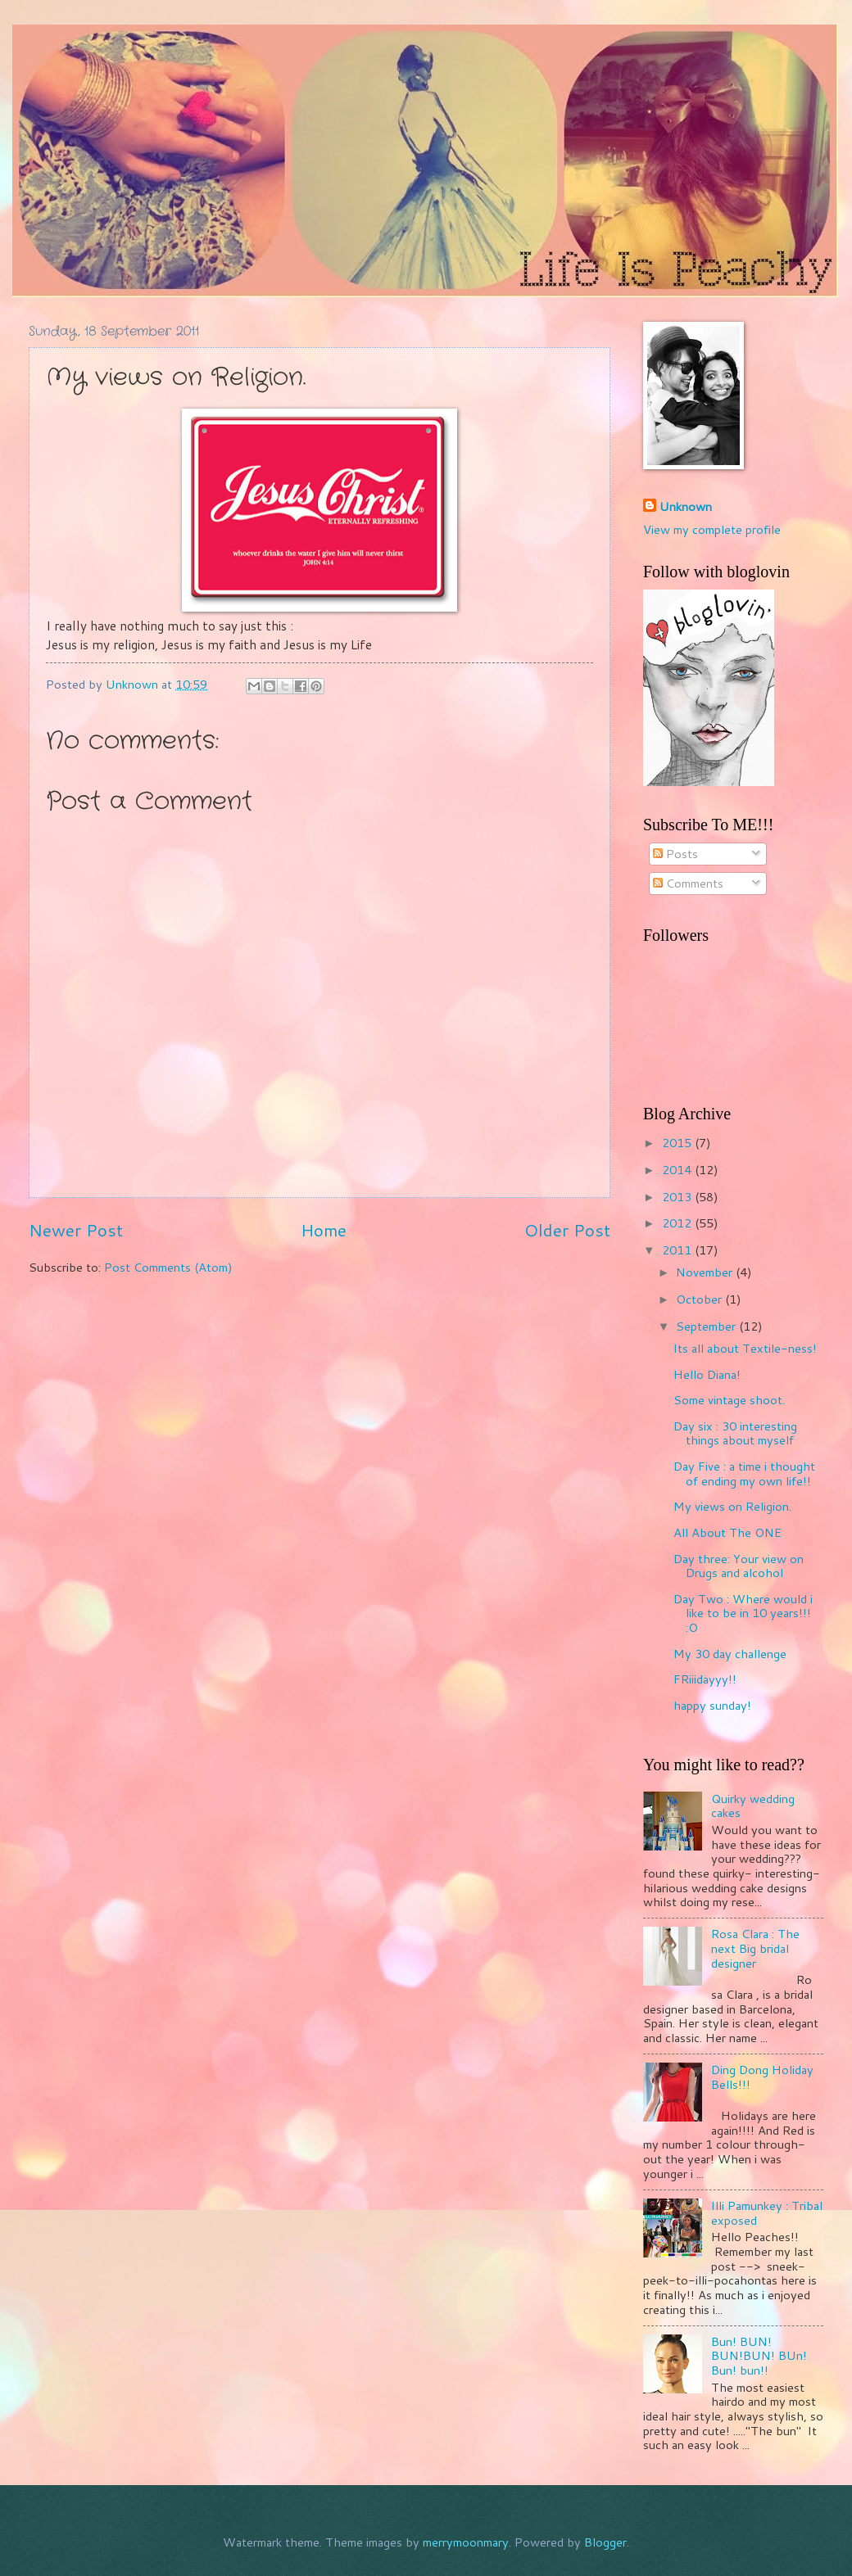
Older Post (567, 1230)
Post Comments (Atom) (168, 1267)
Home (324, 1230)
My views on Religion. (732, 1506)
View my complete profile (712, 529)
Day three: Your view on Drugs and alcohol (738, 1566)
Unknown (685, 507)
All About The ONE (727, 1532)
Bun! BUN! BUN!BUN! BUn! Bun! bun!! (759, 2356)
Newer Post (76, 1230)
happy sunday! (712, 1705)
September (707, 1326)
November (706, 1272)
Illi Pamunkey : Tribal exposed (767, 2213)
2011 (678, 1250)
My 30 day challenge (729, 1653)
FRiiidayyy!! (704, 1679)
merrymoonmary (466, 2542)
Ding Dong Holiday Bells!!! (762, 2077)
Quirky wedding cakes (753, 1806)
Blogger (605, 2542)
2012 (678, 1223)
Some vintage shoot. (729, 1399)
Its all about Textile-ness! (745, 1348)
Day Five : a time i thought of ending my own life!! (744, 1473)
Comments (688, 883)
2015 (678, 1142)
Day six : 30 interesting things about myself (735, 1433)
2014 (678, 1169)
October (700, 1299)
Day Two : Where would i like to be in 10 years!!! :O (743, 1613)
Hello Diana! (707, 1374)
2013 (678, 1196)
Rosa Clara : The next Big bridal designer (755, 1948)
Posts (675, 853)
